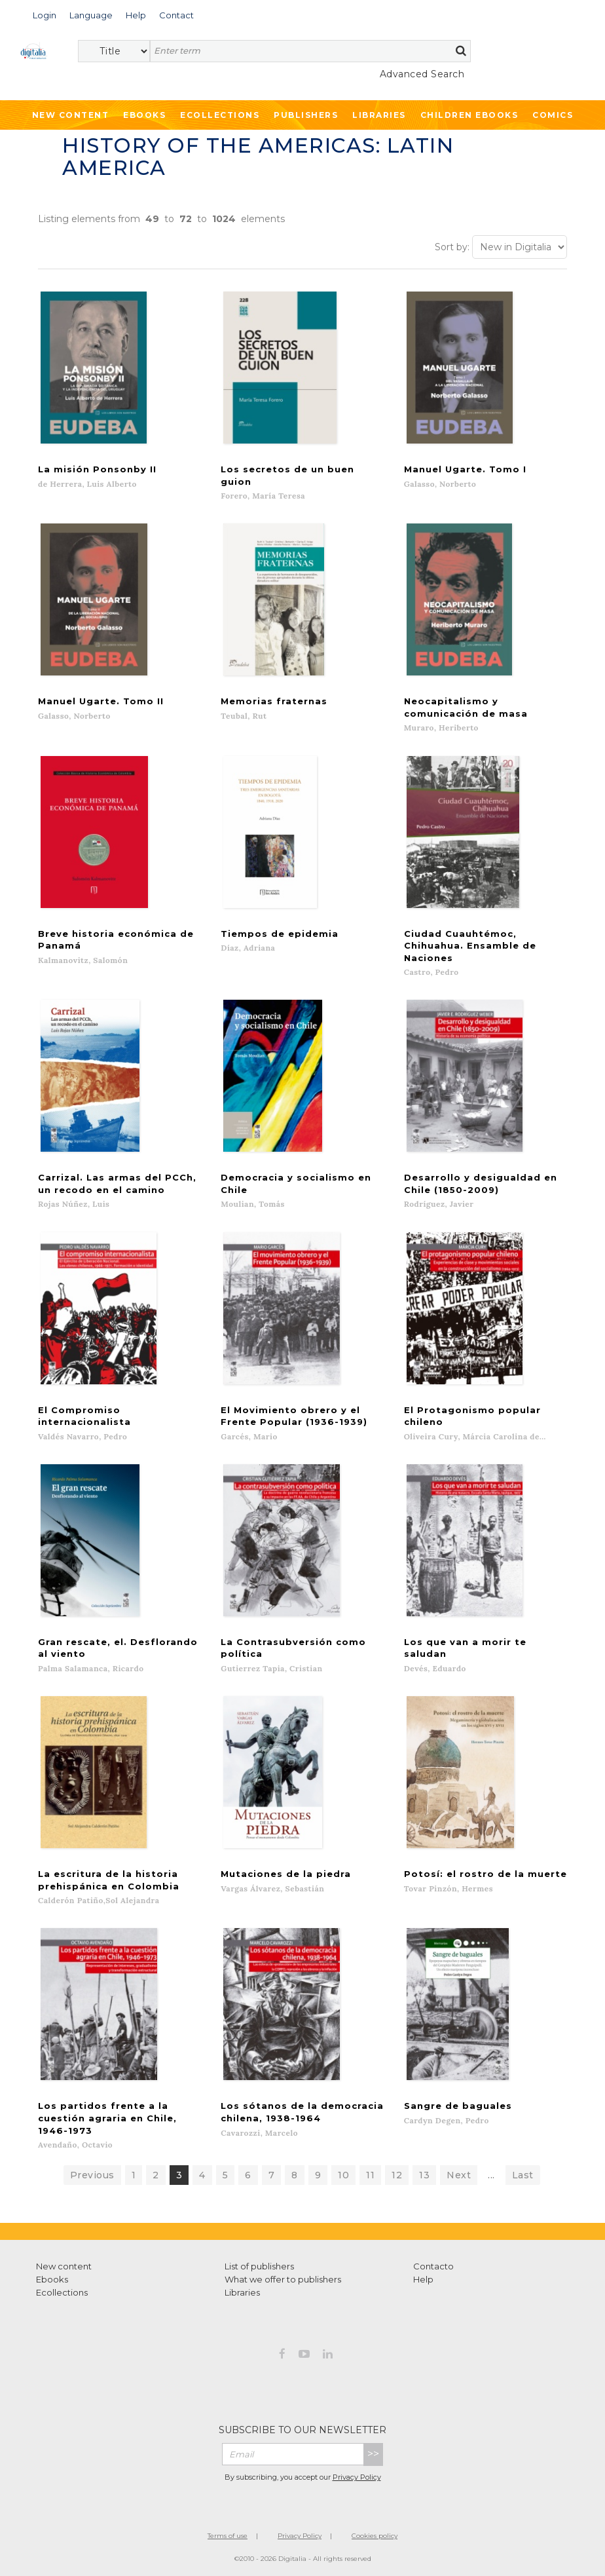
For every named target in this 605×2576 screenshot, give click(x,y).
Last (523, 2175)
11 (370, 2175)
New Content (70, 115)
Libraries (379, 115)
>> (373, 2454)
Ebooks (144, 115)
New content (64, 2266)
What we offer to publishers (283, 2279)
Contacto (433, 2266)
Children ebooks (469, 115)
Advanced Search (422, 74)
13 (424, 2175)
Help (423, 2279)
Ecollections (219, 115)
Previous (92, 2175)
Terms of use (228, 2535)
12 (397, 2175)
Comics (552, 115)
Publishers (306, 115)
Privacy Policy (357, 2476)
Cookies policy (374, 2535)
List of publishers (259, 2266)
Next (459, 2175)
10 (343, 2175)
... (491, 2175)
